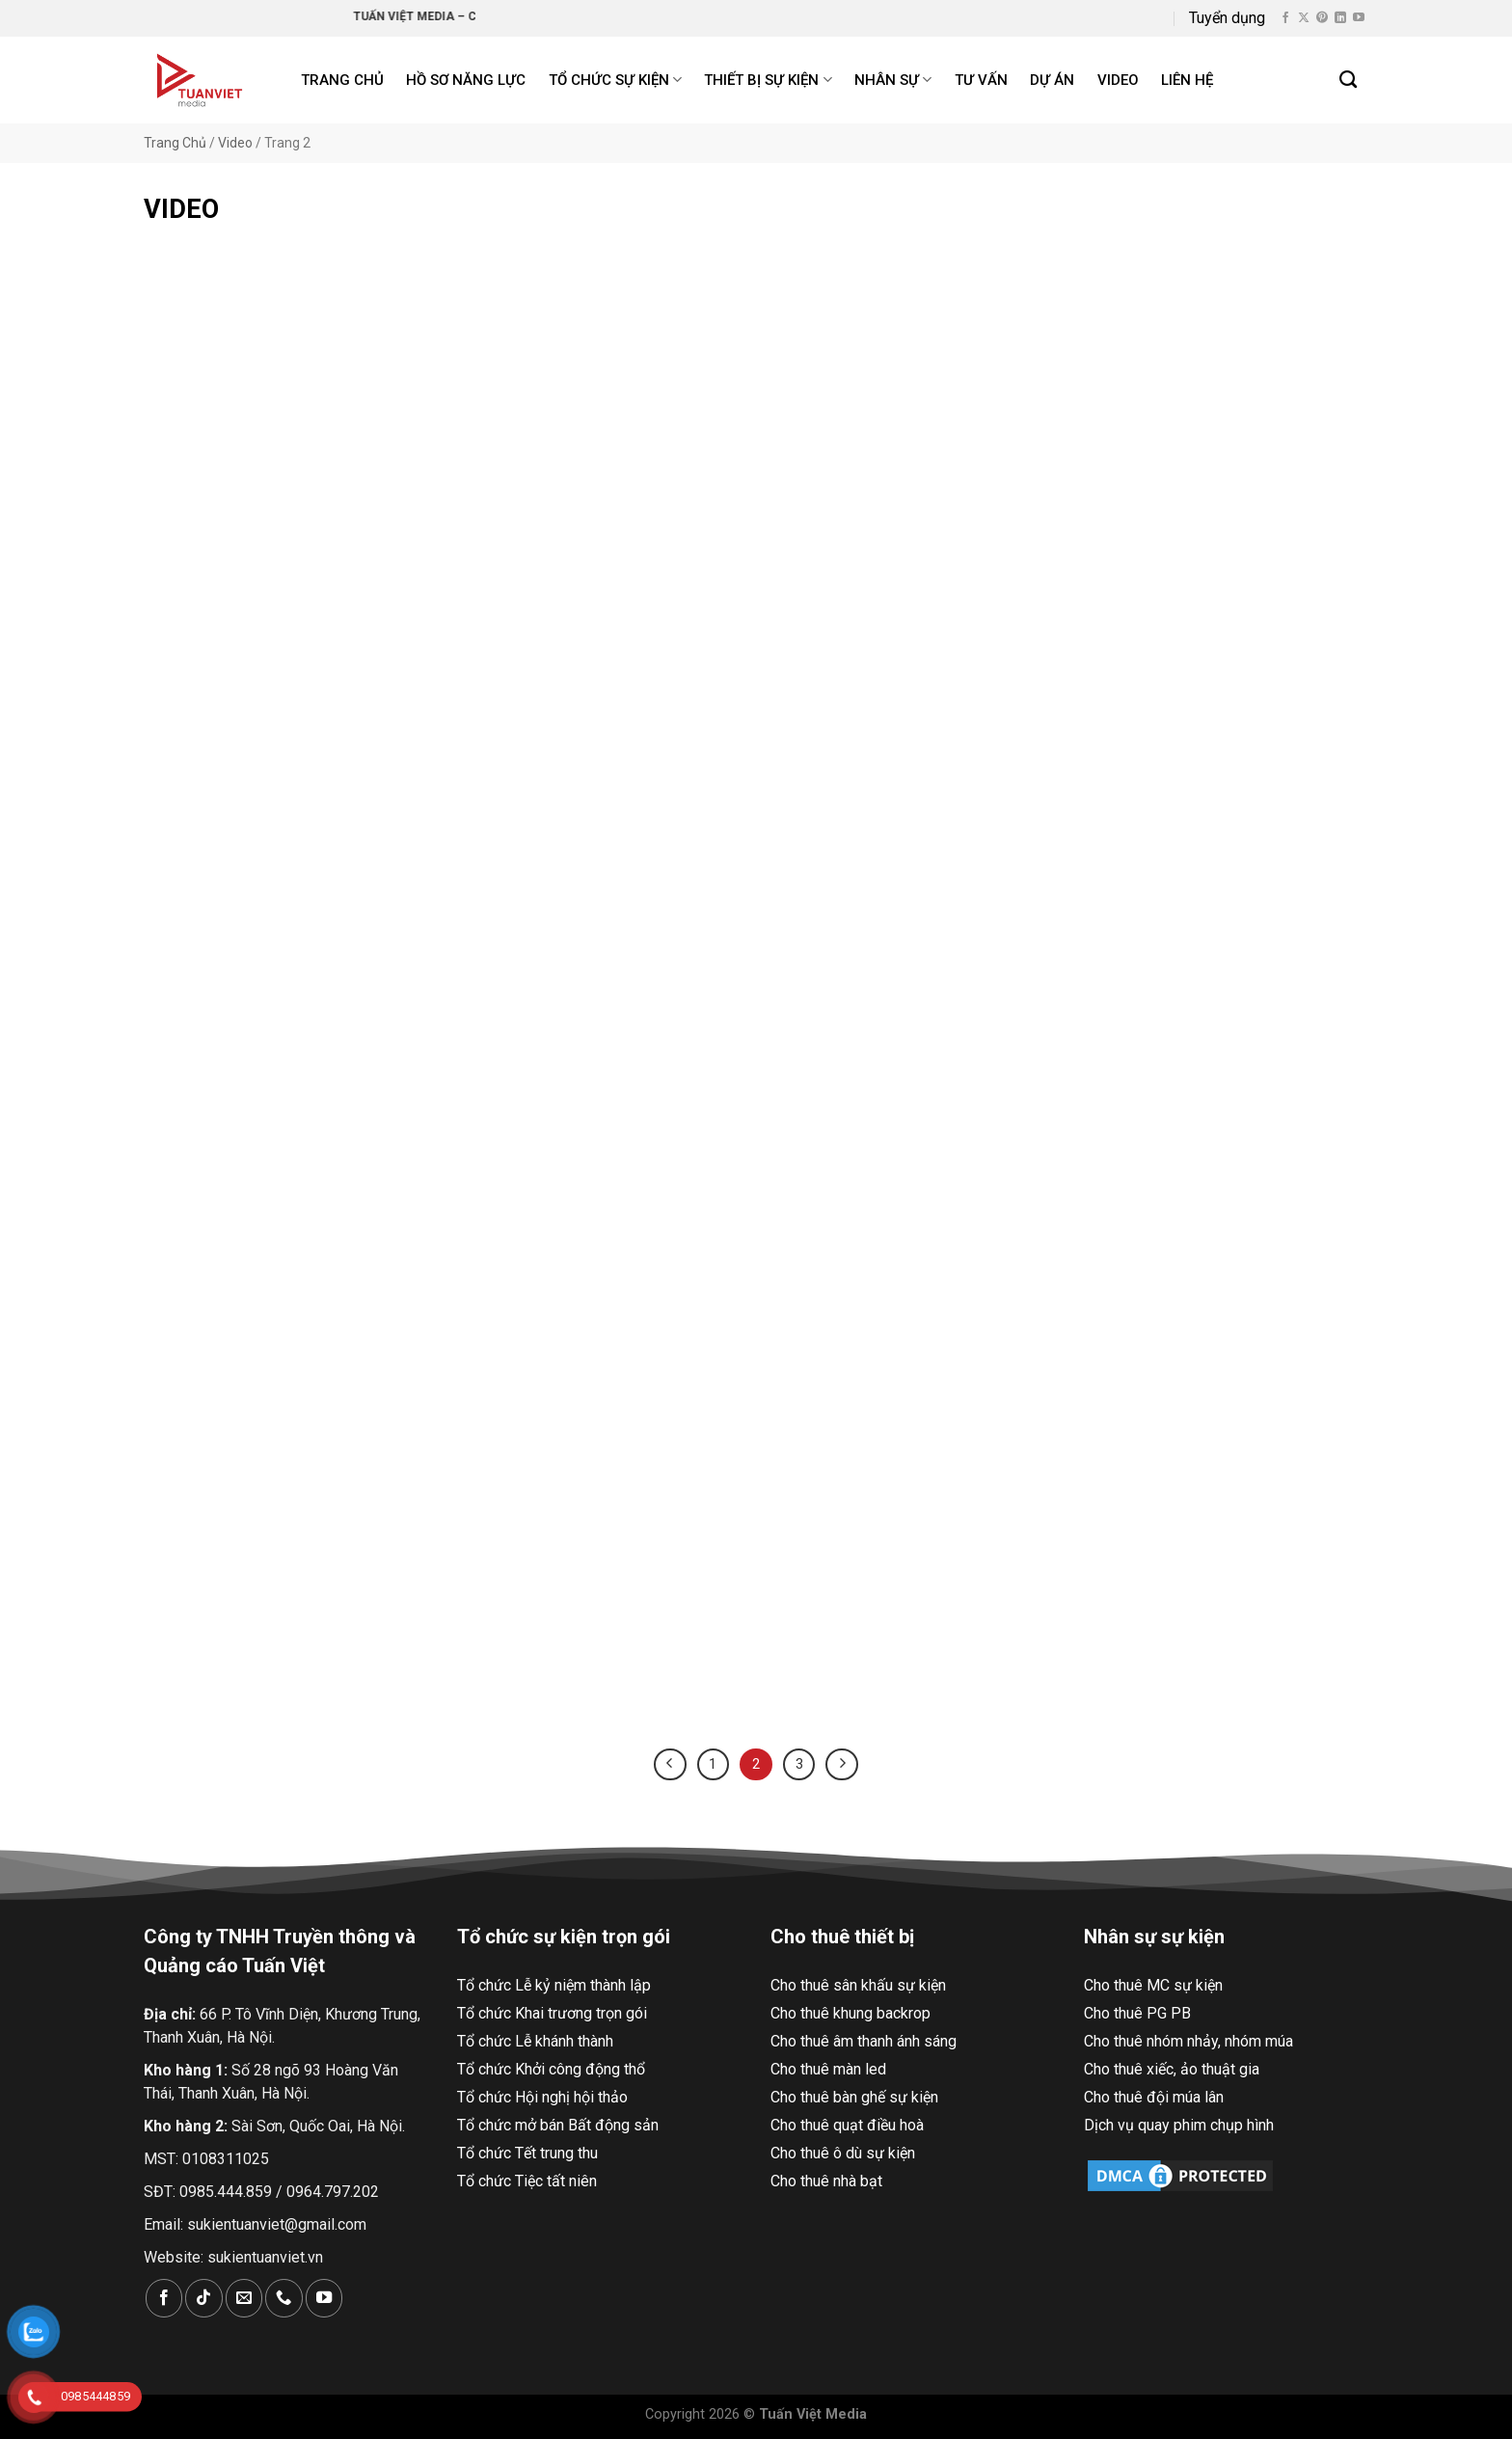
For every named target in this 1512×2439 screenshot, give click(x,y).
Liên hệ (1187, 80)
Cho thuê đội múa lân (1154, 2097)
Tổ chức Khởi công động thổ (551, 2069)
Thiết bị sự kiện (767, 79)
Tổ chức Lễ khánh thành (535, 2041)
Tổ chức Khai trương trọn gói (552, 2013)
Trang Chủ (175, 142)
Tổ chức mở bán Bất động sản (558, 2125)
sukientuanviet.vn (265, 2257)
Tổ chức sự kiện (615, 79)
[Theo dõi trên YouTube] (1358, 18)
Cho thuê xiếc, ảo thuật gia (1171, 2069)
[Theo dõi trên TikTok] (203, 2298)
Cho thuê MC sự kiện (1153, 1985)
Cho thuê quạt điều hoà (847, 2125)
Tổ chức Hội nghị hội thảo (542, 2097)
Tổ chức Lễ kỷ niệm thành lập (554, 1985)
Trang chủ (342, 80)
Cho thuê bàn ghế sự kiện (854, 2097)
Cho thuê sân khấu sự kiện (858, 1985)
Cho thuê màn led (828, 2069)
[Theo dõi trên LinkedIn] (1340, 18)
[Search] (1349, 80)
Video (1118, 80)
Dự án (1052, 80)
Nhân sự (893, 79)
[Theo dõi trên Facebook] (1285, 18)
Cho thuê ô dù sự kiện (842, 2153)
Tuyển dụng (1227, 18)
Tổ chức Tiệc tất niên (527, 2181)
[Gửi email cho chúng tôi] (244, 2298)
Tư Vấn (981, 80)
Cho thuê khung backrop (850, 2013)
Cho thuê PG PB (1137, 2013)
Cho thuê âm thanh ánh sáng (863, 2041)
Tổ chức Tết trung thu (527, 2153)
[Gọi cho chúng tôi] (283, 2298)
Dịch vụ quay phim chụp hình (1179, 2125)
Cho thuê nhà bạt (826, 2181)
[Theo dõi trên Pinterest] (1322, 18)
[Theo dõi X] (1304, 18)
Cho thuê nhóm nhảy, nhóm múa (1188, 2041)
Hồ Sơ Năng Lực (466, 80)
